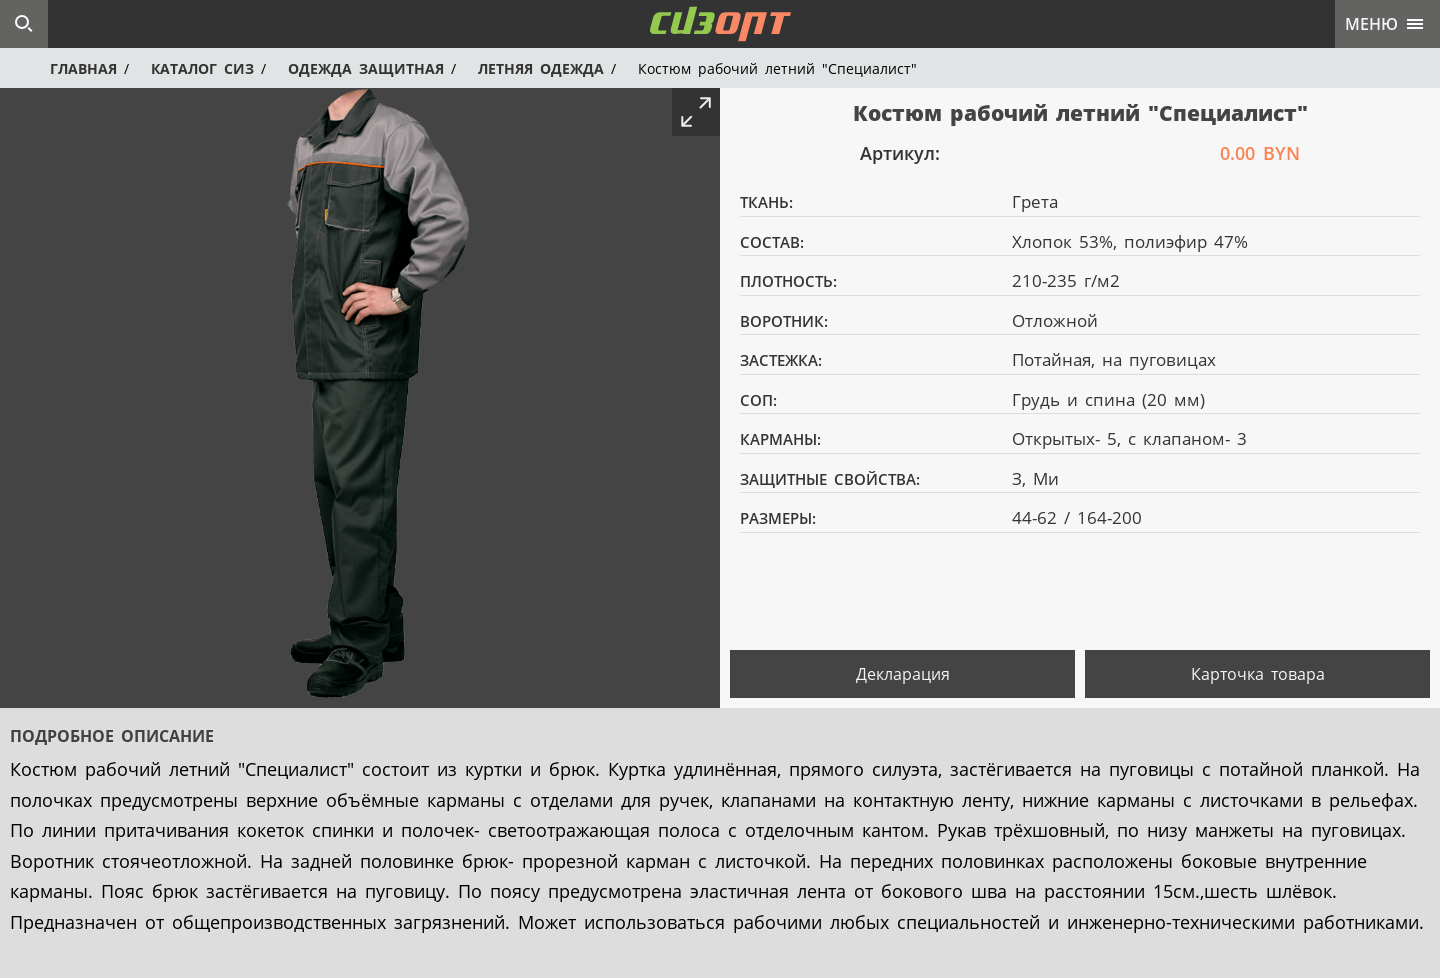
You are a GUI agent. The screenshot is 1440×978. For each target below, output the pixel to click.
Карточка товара (1258, 674)
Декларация (903, 674)
